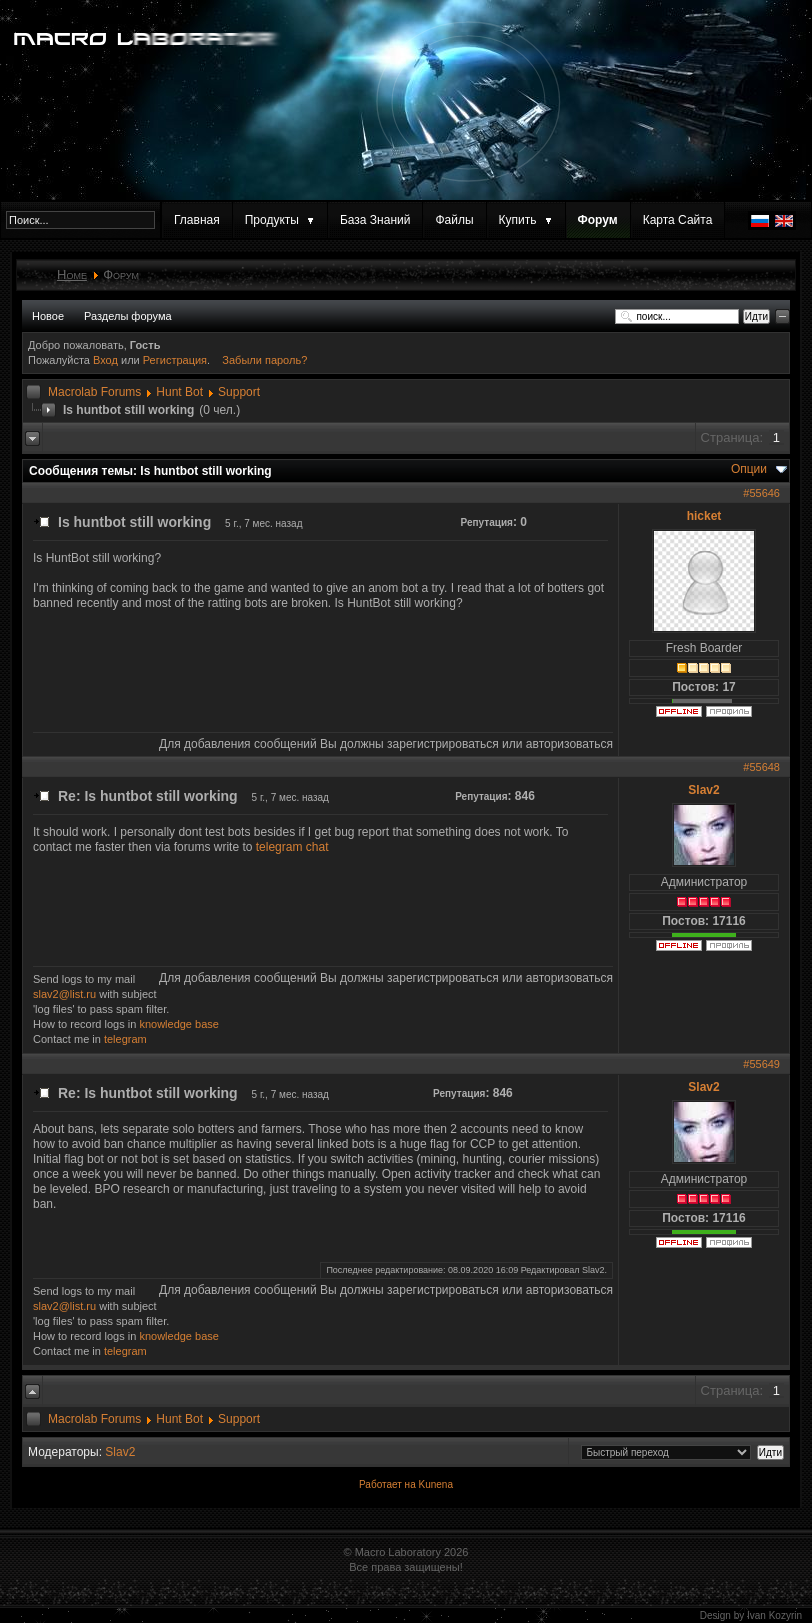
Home (72, 274)
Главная (197, 220)
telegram (125, 1039)
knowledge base (179, 1024)
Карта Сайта (678, 220)
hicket (704, 516)
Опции (749, 469)
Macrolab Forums (94, 392)
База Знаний (375, 220)
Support (239, 392)
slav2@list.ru (64, 994)
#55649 (761, 1064)
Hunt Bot (179, 392)
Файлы (454, 220)
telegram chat (292, 847)
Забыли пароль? (264, 360)
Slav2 (703, 790)
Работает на (387, 1484)
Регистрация (175, 360)
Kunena (435, 1484)
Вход (107, 360)
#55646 (761, 493)
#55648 (761, 767)
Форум (598, 220)
